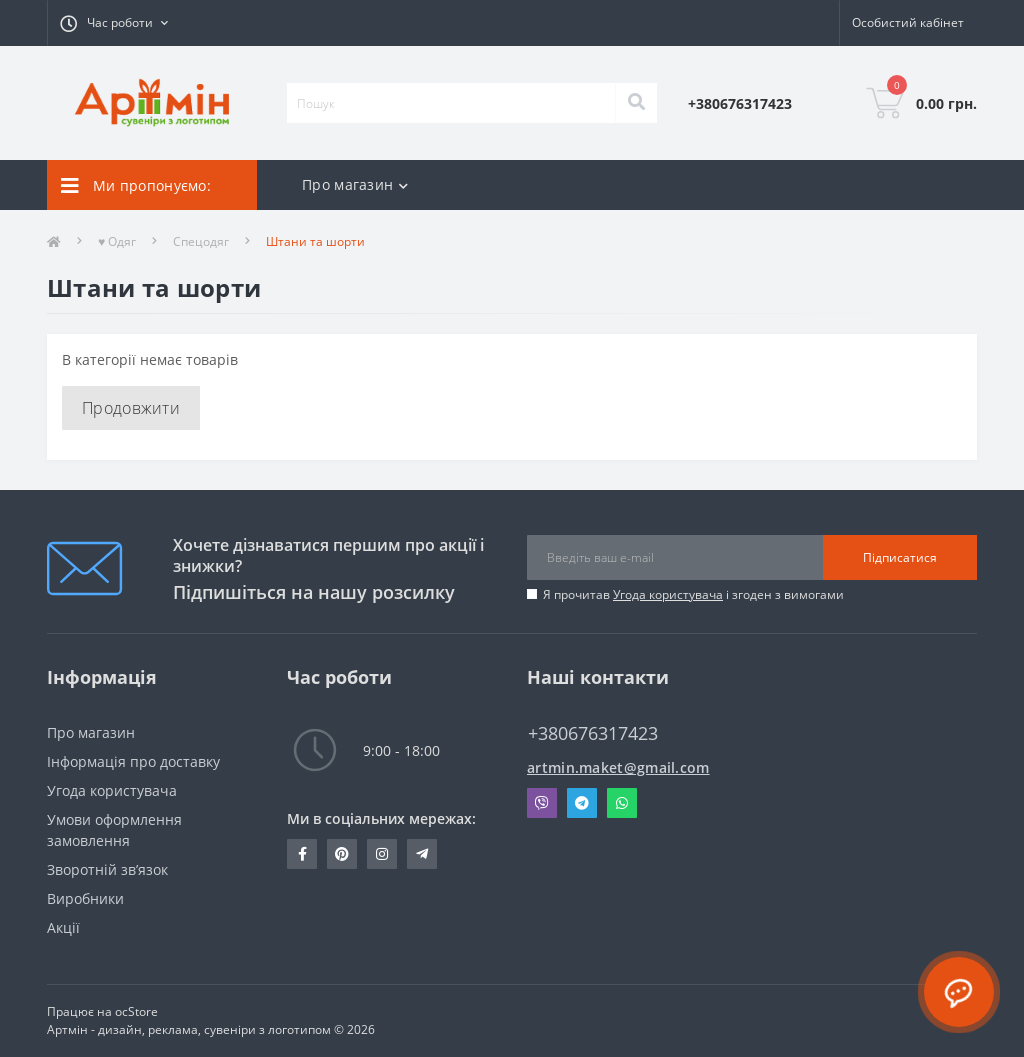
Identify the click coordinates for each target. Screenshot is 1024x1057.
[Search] (636, 103)
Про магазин (91, 732)
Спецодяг (201, 241)
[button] (114, 23)
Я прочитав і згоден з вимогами (693, 594)
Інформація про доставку (133, 761)
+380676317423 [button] (593, 733)
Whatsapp (622, 803)
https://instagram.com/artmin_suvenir (382, 854)
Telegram (582, 803)
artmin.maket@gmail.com (618, 767)
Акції (63, 927)
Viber (542, 803)
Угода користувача (668, 594)
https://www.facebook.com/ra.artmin (302, 854)
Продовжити (131, 408)
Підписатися (900, 557)
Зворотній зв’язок (107, 869)
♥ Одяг (117, 241)
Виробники (85, 898)
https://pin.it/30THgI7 (342, 854)
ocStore (136, 1011)
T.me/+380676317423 (422, 854)
